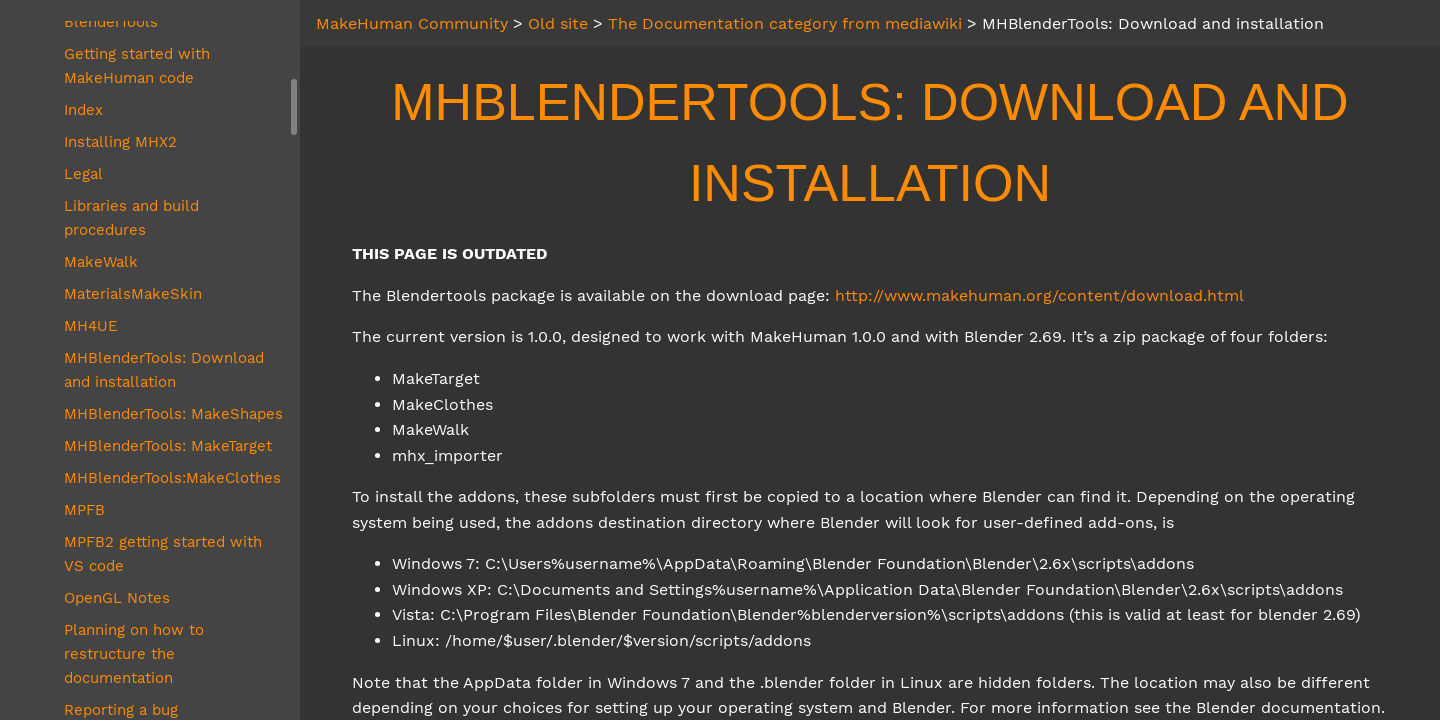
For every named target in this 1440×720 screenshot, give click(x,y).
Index (83, 110)
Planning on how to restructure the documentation (134, 654)
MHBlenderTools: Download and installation (164, 370)
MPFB (84, 510)
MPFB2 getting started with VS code (163, 554)
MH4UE (91, 326)
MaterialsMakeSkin (133, 294)
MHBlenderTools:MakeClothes (172, 478)
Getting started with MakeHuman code (137, 66)
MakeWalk (101, 262)
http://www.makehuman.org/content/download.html (1039, 295)
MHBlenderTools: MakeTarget (168, 446)
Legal (83, 174)
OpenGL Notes (117, 598)
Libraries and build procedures (131, 218)
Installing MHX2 (120, 142)
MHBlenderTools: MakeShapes (173, 414)
